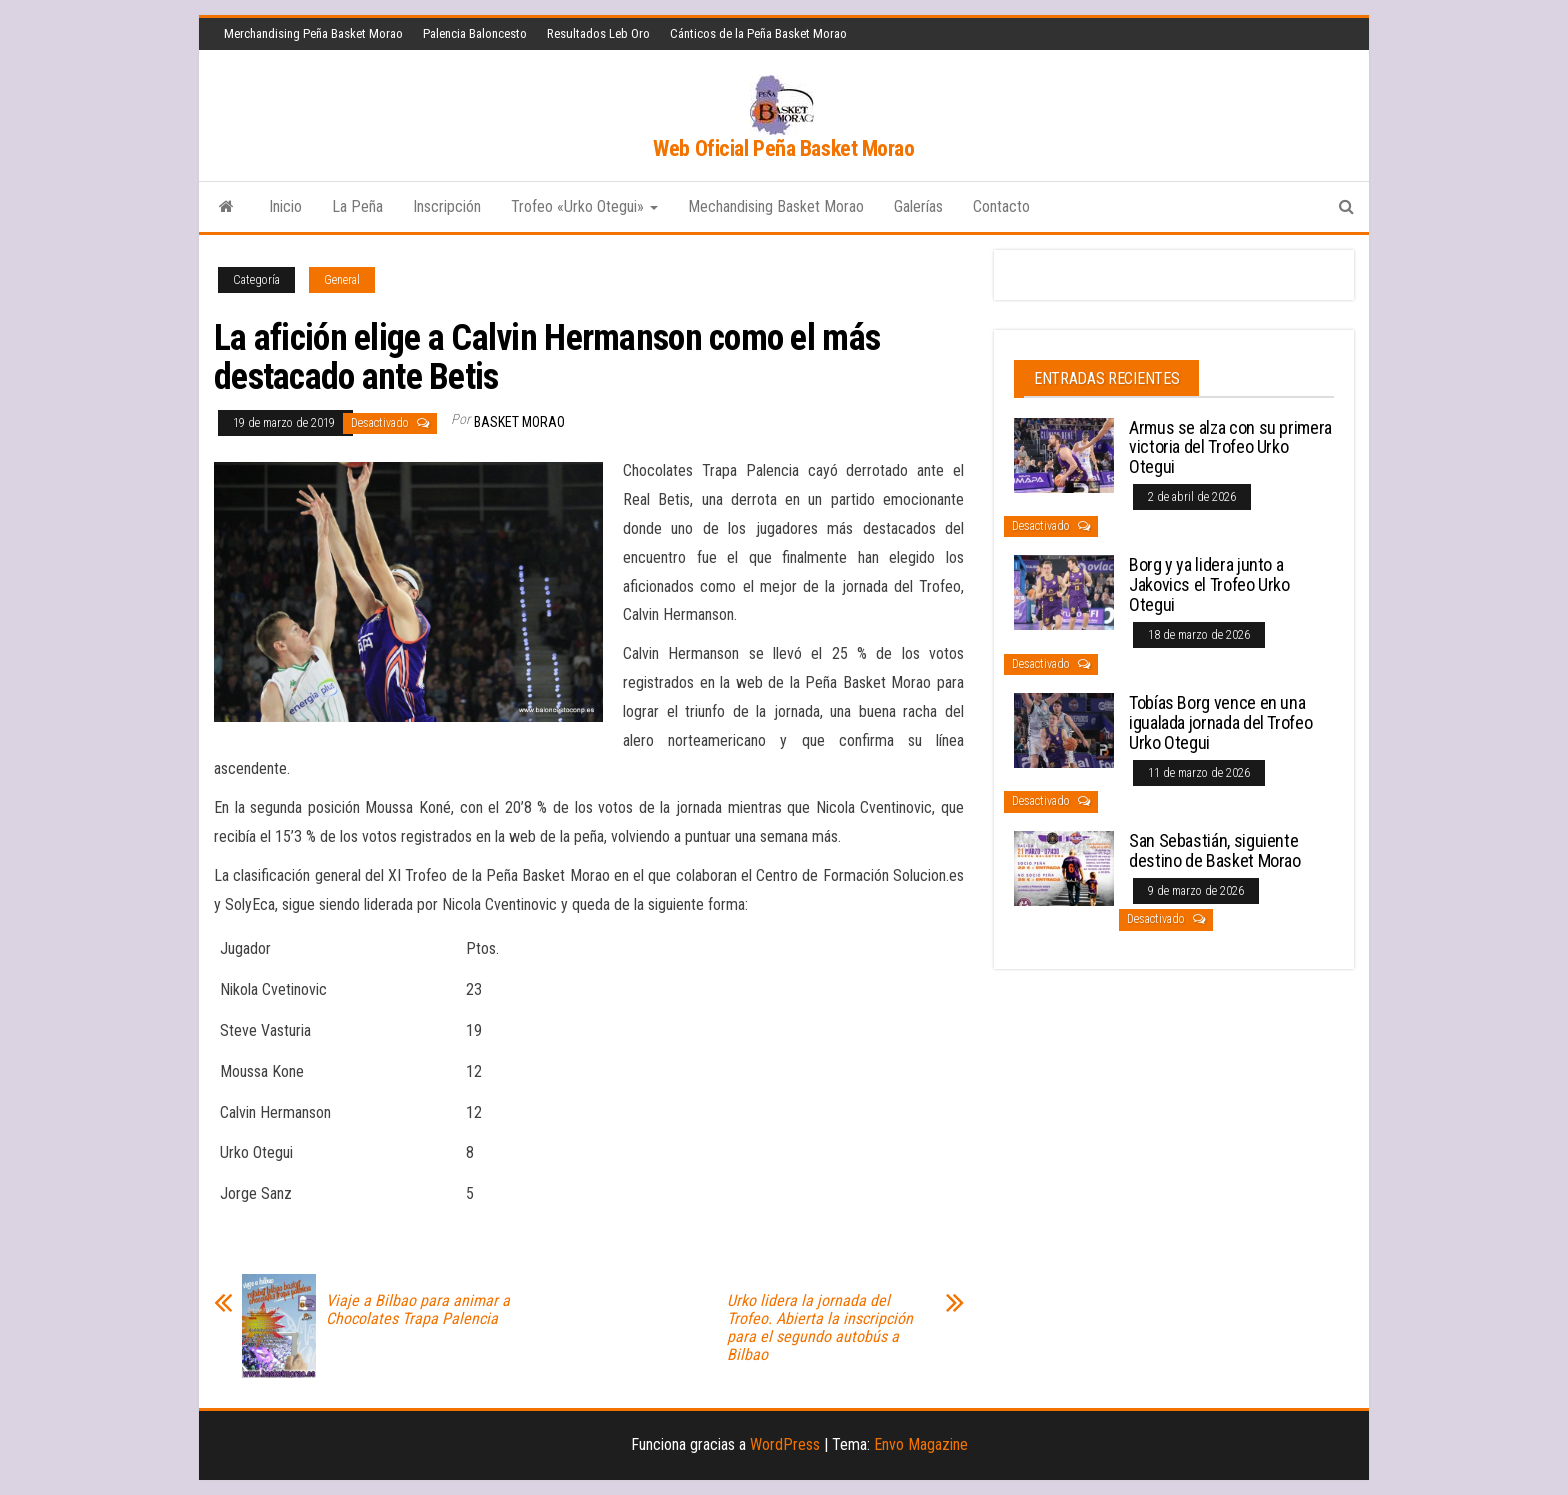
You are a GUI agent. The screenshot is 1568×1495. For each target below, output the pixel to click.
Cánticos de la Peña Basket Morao (758, 33)
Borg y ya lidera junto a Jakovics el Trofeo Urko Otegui (1209, 584)
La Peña (357, 206)
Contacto (1001, 206)
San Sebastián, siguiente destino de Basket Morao (1215, 850)
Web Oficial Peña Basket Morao (783, 148)
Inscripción (447, 206)
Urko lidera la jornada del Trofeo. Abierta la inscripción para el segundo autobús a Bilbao (820, 1328)
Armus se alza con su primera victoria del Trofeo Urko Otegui (1230, 447)
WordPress (785, 1444)
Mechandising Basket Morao (776, 206)
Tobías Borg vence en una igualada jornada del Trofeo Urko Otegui (1220, 722)
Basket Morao (519, 422)
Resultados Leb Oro (598, 33)
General (342, 280)
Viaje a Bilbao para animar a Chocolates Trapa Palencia (418, 1310)
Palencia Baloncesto (475, 33)
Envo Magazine (921, 1444)
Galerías (918, 206)
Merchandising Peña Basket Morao (313, 33)
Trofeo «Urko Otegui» (584, 206)
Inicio (285, 206)
